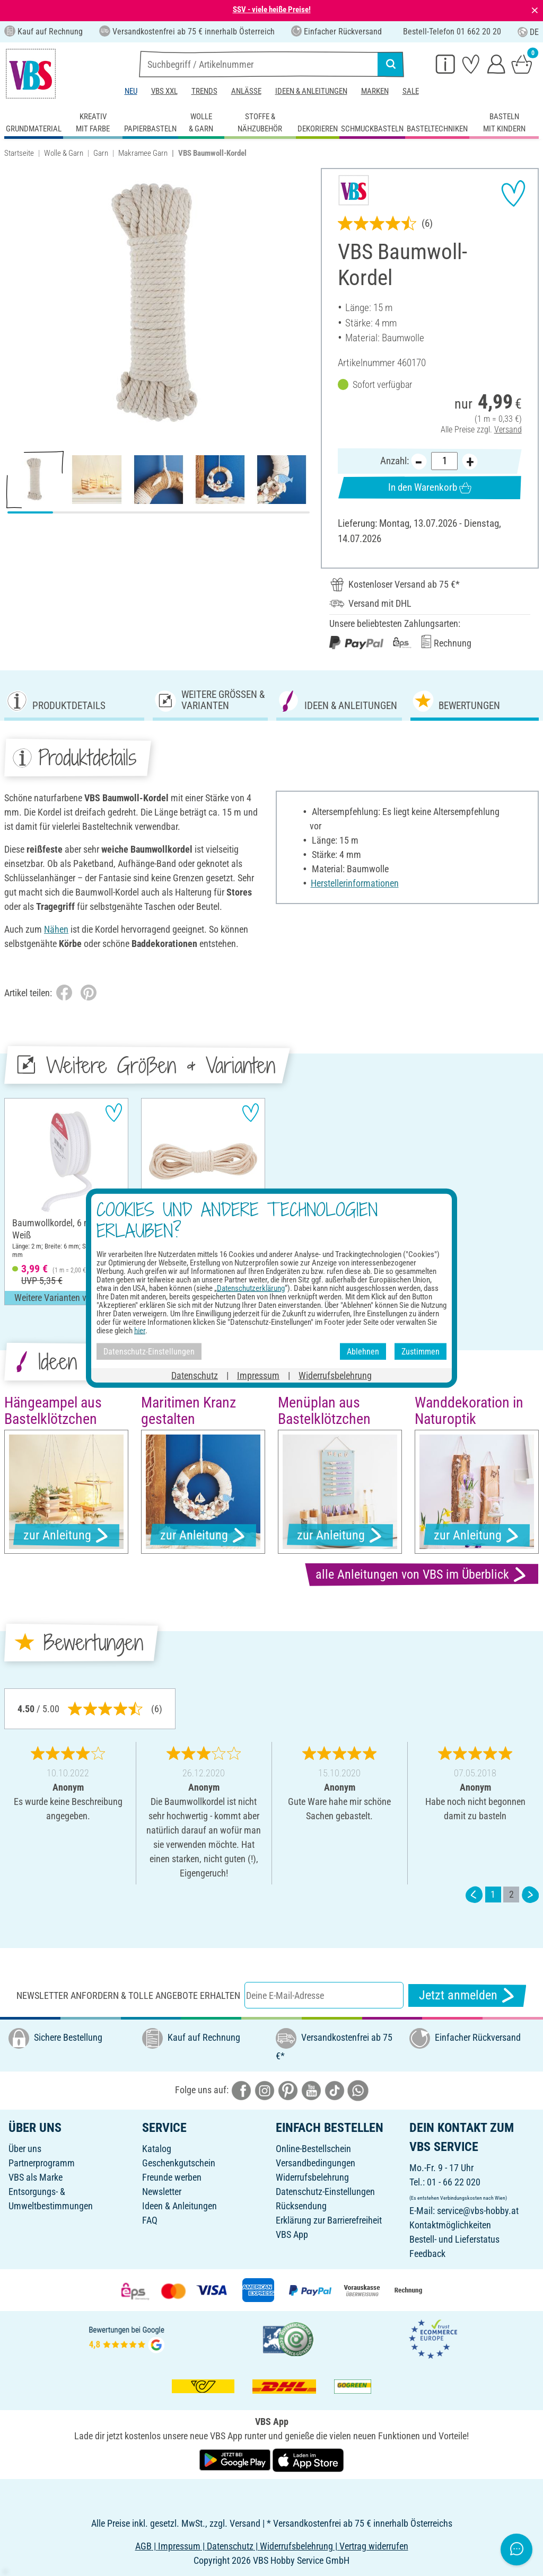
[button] (16, 305)
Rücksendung (301, 2205)
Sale (410, 91)
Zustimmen (420, 1351)
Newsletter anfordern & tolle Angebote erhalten (128, 1995)
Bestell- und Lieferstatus (454, 2239)
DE (528, 32)
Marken (375, 91)
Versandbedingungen (315, 2162)
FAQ (149, 2220)
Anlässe (246, 91)
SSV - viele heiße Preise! (272, 9)
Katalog (156, 2148)
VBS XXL (164, 91)
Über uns (24, 2148)
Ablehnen (363, 1351)
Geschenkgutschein (178, 2162)
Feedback (427, 2253)
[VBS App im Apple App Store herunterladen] (308, 2459)
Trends (204, 91)
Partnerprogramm (41, 2162)
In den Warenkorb (430, 487)
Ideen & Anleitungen (311, 91)
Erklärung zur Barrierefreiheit (329, 2220)
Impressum (258, 1375)
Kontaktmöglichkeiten (450, 2224)
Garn (100, 153)
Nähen (56, 929)
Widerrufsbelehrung (312, 2177)
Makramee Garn (143, 153)
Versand (508, 429)
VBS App (292, 2234)
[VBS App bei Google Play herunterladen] (236, 2459)
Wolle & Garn (63, 153)
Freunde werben (172, 2177)
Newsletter (161, 2191)
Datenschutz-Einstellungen (325, 2191)
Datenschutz (194, 1375)
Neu (131, 91)
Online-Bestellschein (313, 2148)
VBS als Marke (35, 2177)
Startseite (19, 153)
